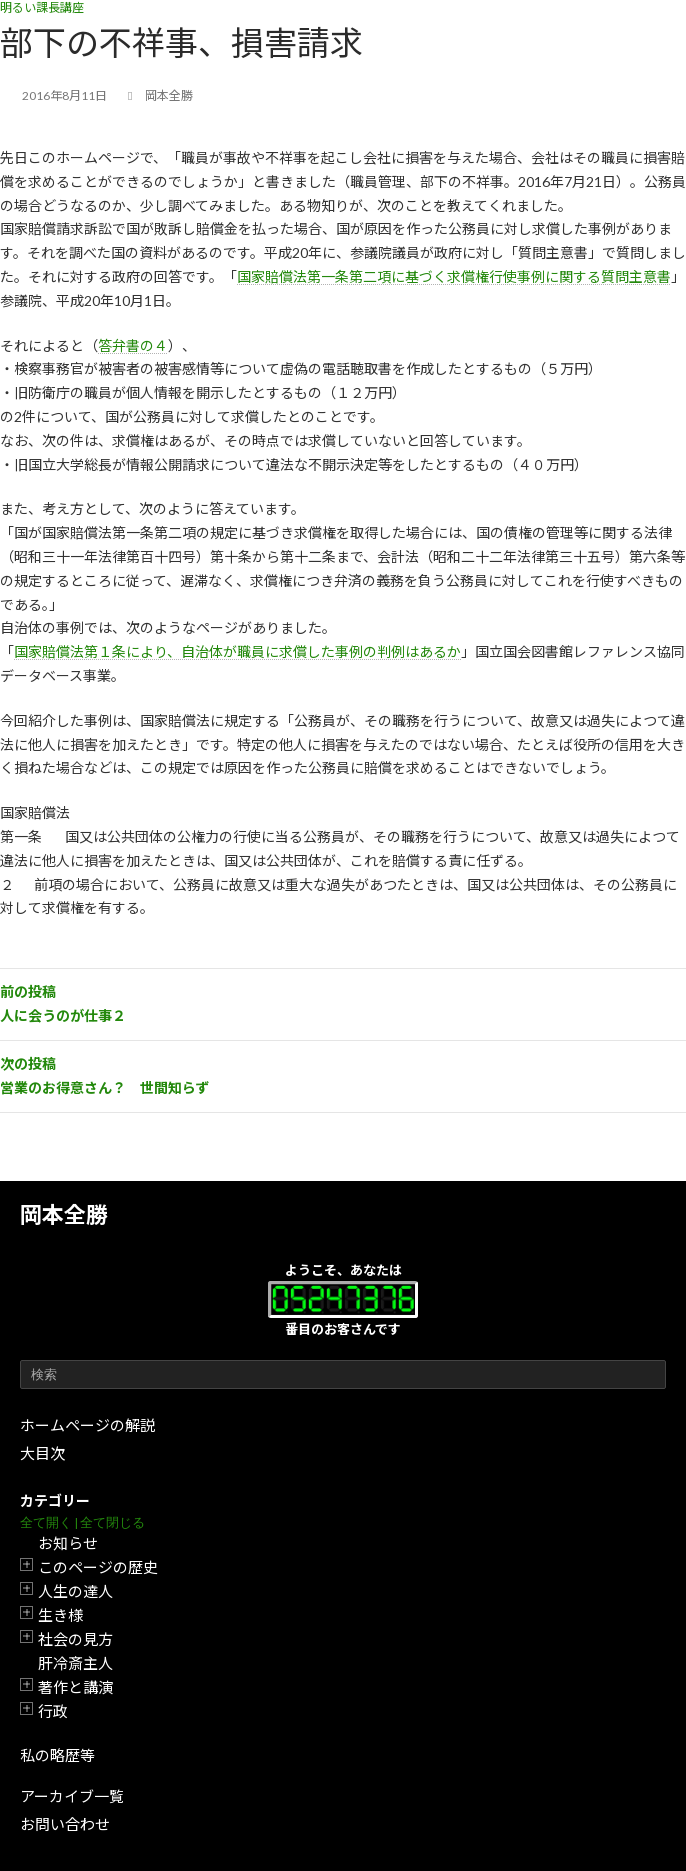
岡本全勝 (64, 1214)
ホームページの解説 (87, 1425)
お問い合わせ (65, 1824)
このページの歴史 (98, 1567)
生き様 (60, 1615)
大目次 (42, 1453)
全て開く (46, 1522)
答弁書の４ (133, 345)
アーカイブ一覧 (72, 1796)
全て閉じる (112, 1522)
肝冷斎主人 (75, 1663)
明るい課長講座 (42, 7)
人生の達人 (75, 1591)
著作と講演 (75, 1687)
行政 (53, 1711)
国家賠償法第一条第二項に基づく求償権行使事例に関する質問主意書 (454, 276)
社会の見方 (75, 1639)
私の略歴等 (57, 1755)
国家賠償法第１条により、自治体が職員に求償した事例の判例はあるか (237, 651)
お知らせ (68, 1543)
